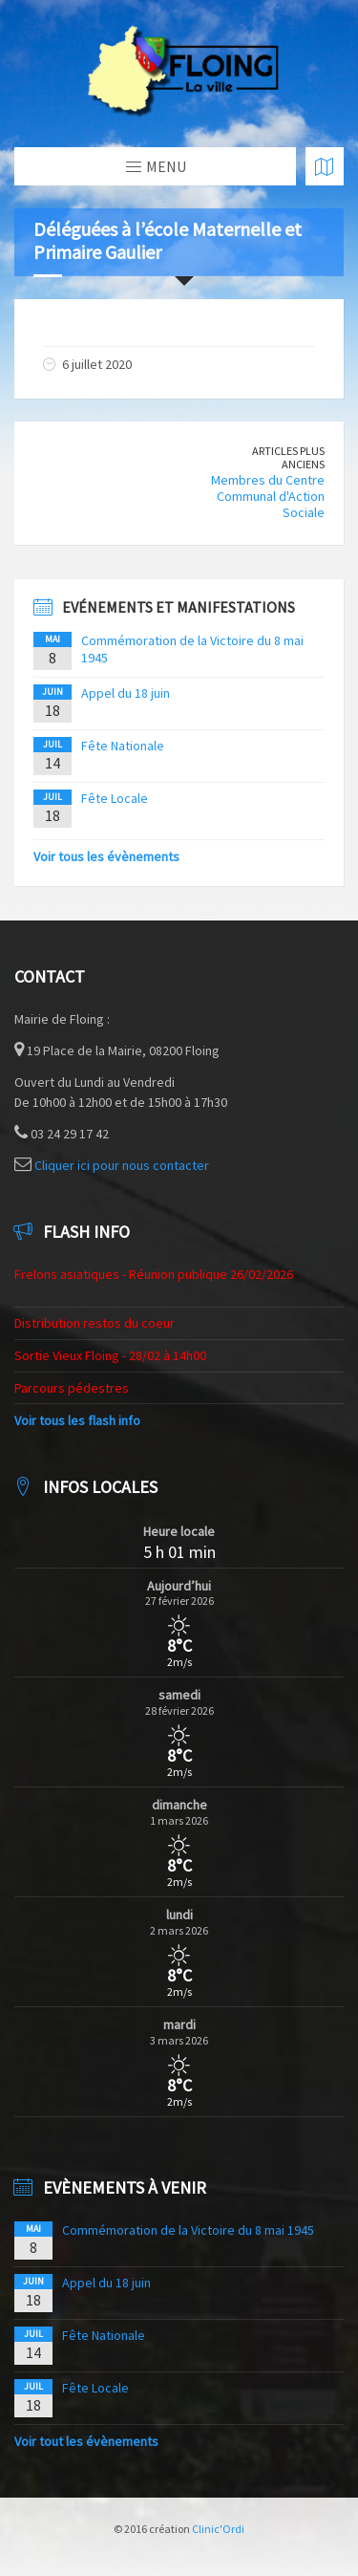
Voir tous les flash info (77, 1420)
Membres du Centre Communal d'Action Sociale (268, 496)
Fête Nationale (122, 745)
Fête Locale (114, 798)
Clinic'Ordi (218, 2529)
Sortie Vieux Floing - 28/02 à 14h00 (110, 1355)
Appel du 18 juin (125, 693)
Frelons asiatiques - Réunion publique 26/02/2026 (153, 1274)
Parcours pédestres (71, 1387)
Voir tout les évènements (86, 2441)
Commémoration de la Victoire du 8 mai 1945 (188, 2230)
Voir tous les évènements (106, 856)
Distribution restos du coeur (94, 1322)
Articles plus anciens (288, 458)
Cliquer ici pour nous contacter (121, 1165)
